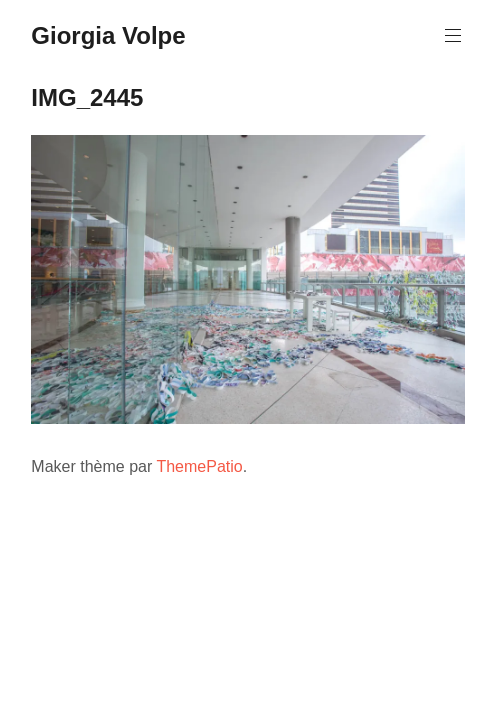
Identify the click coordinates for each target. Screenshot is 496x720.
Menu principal (451, 35)
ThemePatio (199, 466)
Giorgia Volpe (108, 35)
